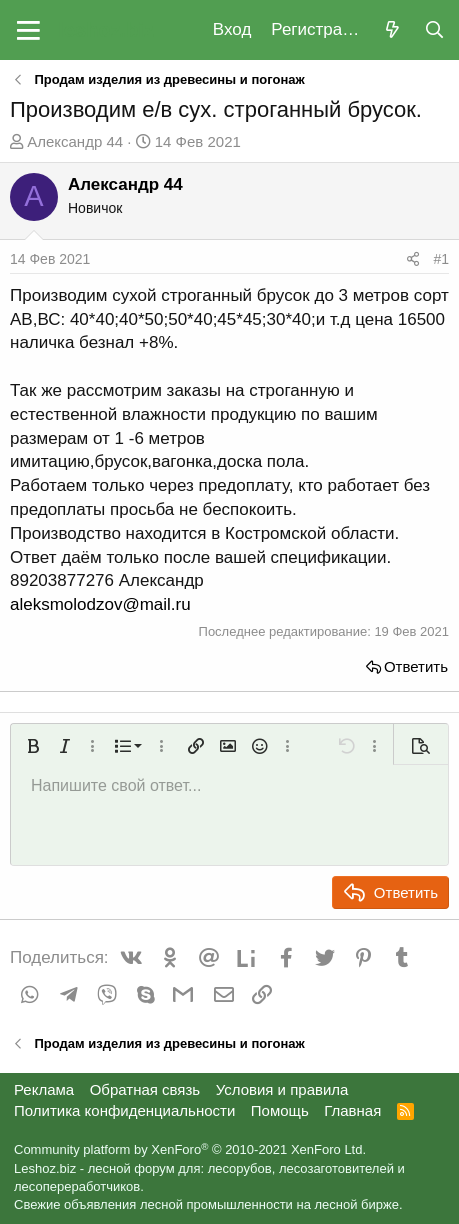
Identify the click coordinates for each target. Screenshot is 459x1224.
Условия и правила (282, 1089)
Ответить (416, 666)
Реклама (44, 1089)
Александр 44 (75, 141)
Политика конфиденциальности (124, 1110)
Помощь (280, 1110)
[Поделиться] (413, 260)
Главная (352, 1110)
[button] (28, 30)
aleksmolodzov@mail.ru (100, 604)
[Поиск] (434, 30)
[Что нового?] (392, 30)
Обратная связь (145, 1089)
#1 (441, 259)
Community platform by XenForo (190, 1149)
